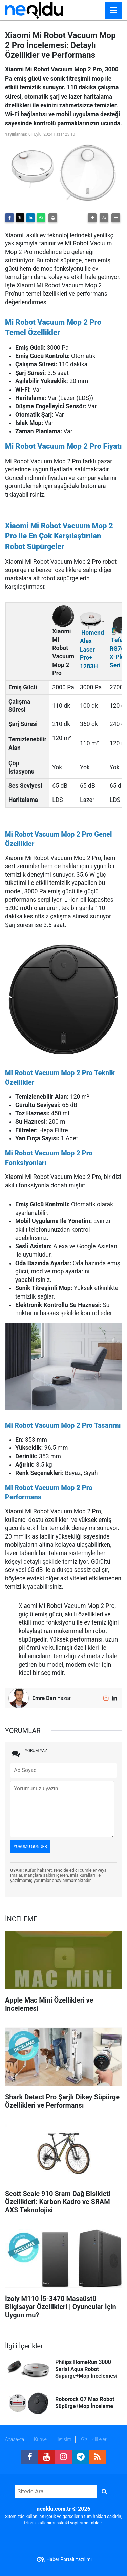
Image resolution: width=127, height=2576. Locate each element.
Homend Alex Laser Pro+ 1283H (92, 649)
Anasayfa (14, 2439)
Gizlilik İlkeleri (94, 2439)
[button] (92, 217)
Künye (40, 2439)
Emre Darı (44, 1698)
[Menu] (113, 10)
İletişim (64, 2439)
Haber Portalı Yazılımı (69, 2559)
